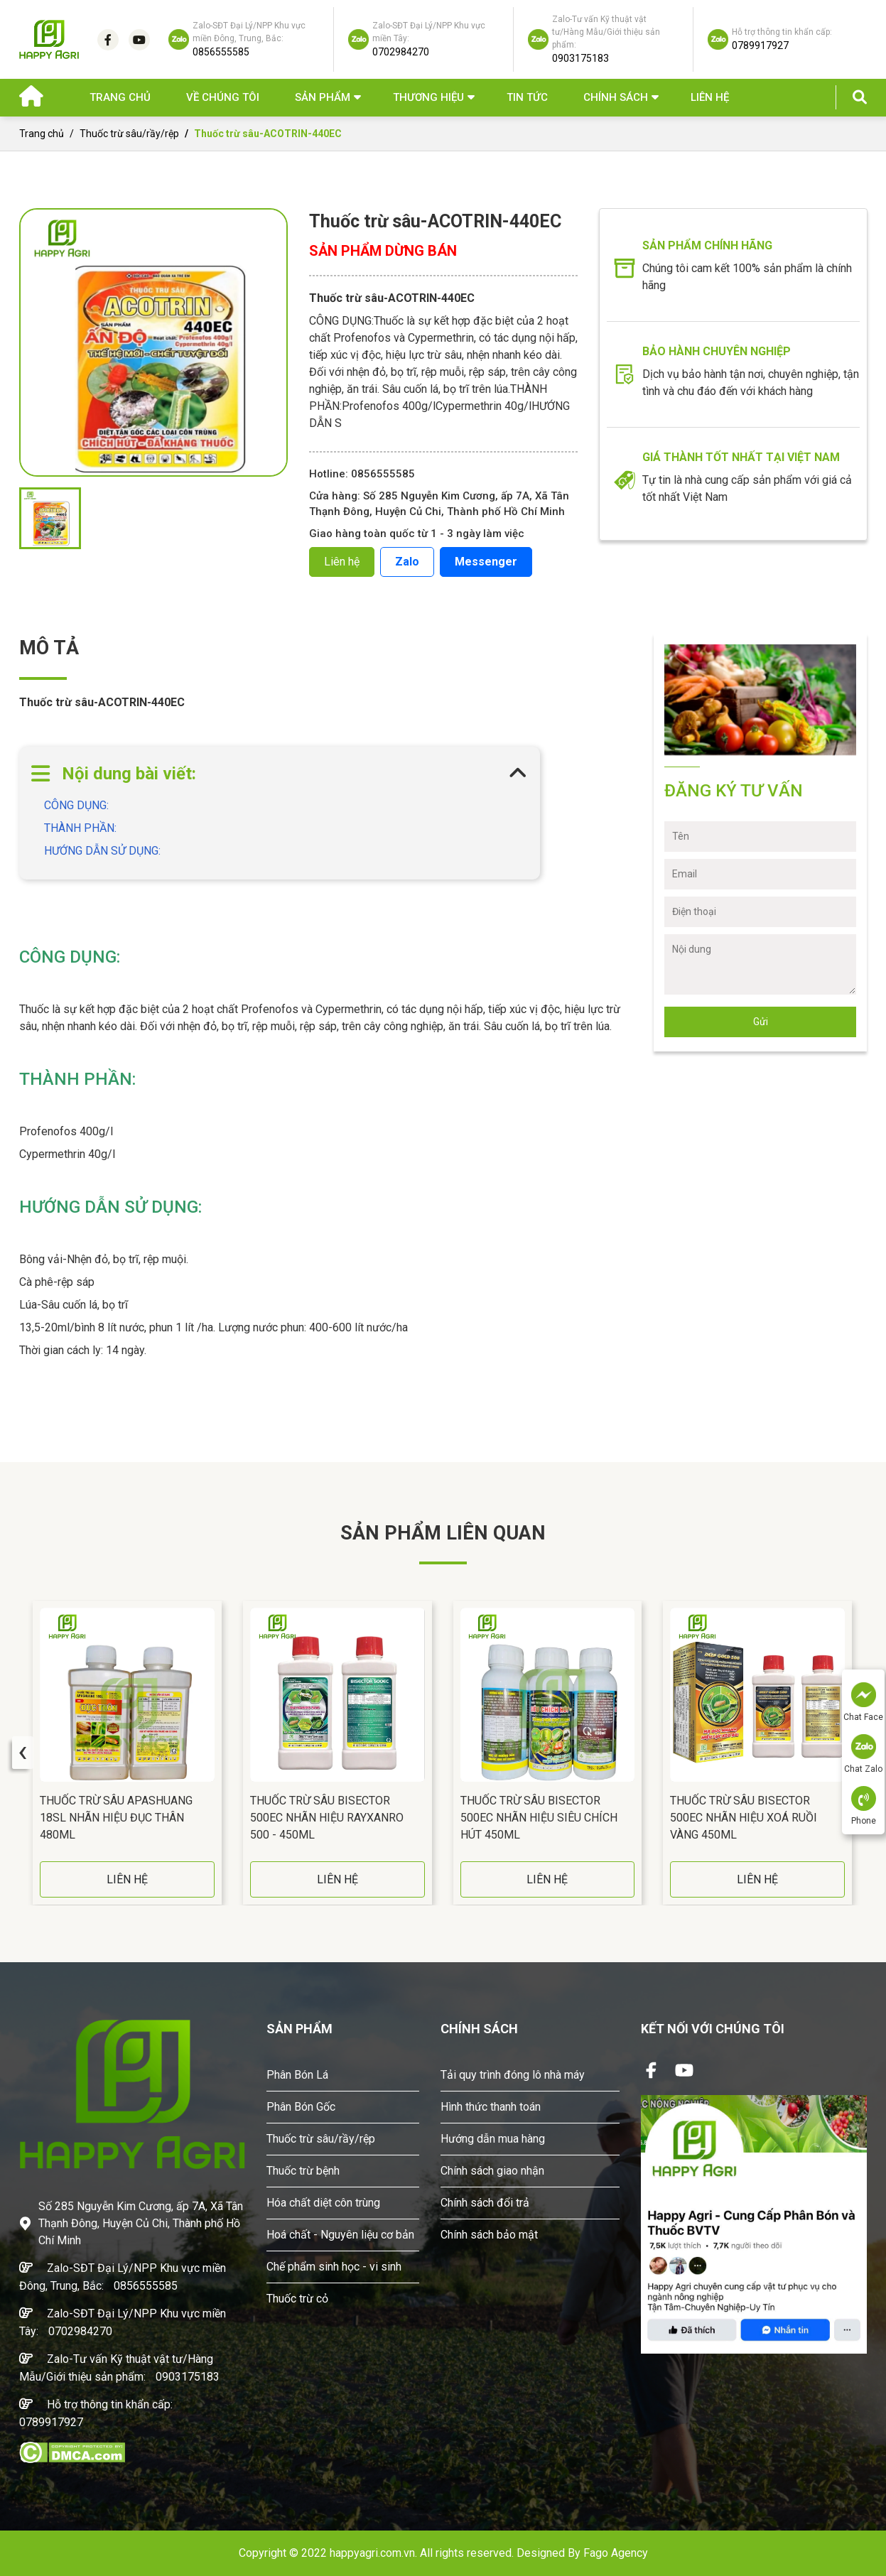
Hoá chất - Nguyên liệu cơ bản (340, 2234)
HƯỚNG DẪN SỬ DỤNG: (105, 850)
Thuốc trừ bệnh (303, 2170)
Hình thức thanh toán (491, 2107)
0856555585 (146, 2286)
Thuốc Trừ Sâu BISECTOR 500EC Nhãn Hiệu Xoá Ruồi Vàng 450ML (743, 1817)
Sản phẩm (322, 97)
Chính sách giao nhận (492, 2170)
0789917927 (51, 2422)
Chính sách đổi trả (485, 2202)
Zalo (407, 561)
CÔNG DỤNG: (79, 805)
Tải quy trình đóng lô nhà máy (513, 2075)
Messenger (486, 561)
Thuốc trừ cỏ (297, 2298)
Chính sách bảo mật (489, 2234)
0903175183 (188, 2376)
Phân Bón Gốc (300, 2107)
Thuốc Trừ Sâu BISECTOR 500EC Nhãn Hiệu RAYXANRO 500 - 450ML (327, 1817)
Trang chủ (120, 97)
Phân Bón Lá (297, 2075)
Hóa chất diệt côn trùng (323, 2202)
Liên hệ (710, 97)
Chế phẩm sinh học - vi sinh (333, 2266)
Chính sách (615, 97)
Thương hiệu (428, 97)
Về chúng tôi (222, 97)
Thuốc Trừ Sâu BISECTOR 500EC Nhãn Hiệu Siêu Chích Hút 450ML (538, 1817)
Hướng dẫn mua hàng (493, 2138)
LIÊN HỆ (127, 1879)
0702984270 (80, 2331)
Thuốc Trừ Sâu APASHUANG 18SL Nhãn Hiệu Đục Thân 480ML (116, 1817)
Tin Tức (527, 97)
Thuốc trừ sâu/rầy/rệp (129, 133)
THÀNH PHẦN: (83, 828)
